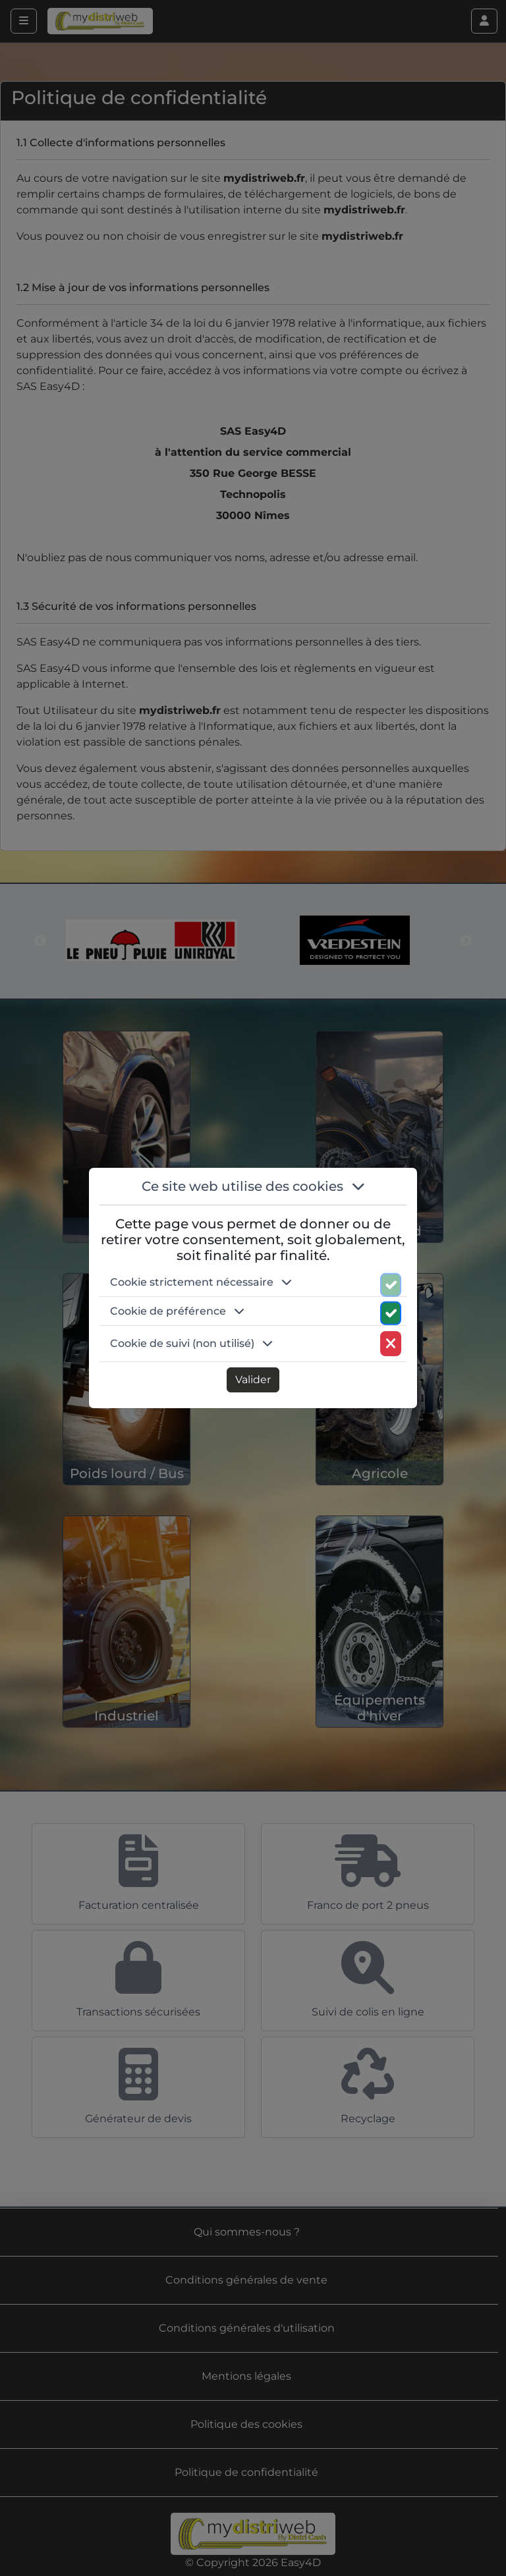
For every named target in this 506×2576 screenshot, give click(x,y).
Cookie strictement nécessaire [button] (201, 1282)
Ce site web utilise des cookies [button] (253, 1186)
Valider (253, 1379)
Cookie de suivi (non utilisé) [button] (191, 1343)
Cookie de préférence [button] (177, 1311)
